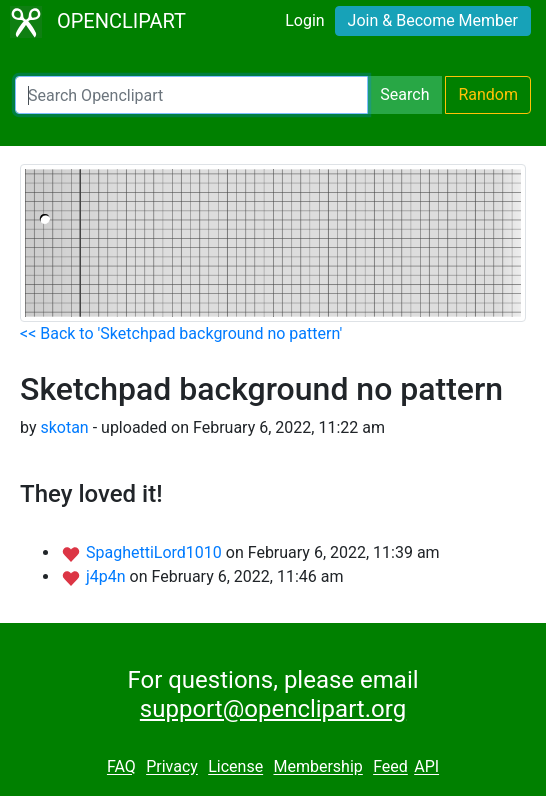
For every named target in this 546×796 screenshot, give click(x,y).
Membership (317, 767)
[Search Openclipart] (191, 95)
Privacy (172, 767)
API (426, 767)
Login (304, 20)
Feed (390, 767)
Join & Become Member (433, 20)
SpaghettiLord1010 (156, 552)
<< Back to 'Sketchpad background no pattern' (181, 333)
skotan (64, 427)
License (235, 767)
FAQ (121, 767)
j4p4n (108, 576)
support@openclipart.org (273, 709)
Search (404, 94)
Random (488, 94)
